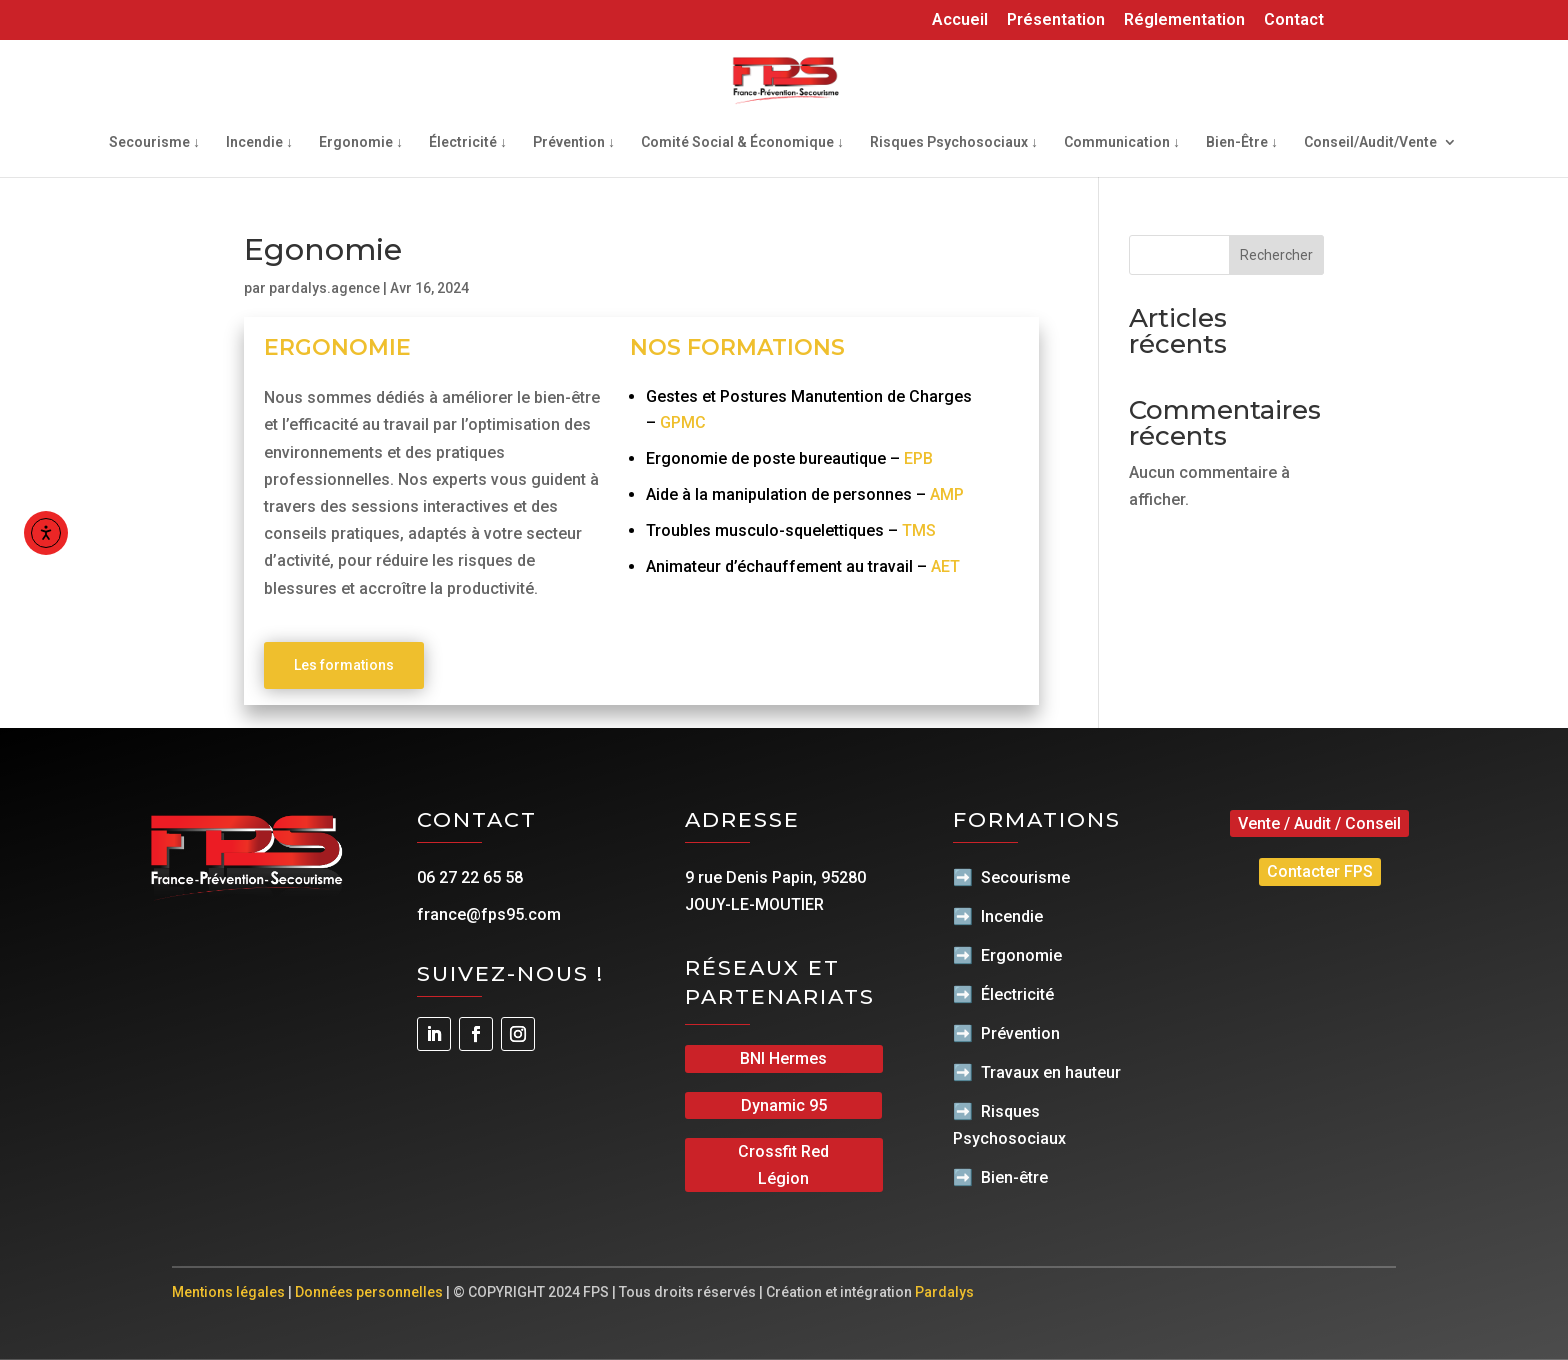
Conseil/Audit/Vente (1370, 142)
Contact (1294, 20)
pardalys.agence (324, 288)
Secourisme (1025, 877)
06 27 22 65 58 (470, 877)
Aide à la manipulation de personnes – (805, 494)
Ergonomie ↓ (361, 142)
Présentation (1056, 20)
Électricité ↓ (468, 142)
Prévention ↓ (574, 142)
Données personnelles (369, 1292)
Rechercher (1276, 255)
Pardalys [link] (944, 1292)
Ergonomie (1021, 955)
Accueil (960, 20)
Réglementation (1184, 20)
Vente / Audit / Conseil (1319, 823)
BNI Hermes (783, 1058)
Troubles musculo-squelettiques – (791, 530)
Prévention (1020, 1033)
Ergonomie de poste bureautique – (789, 458)
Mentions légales (228, 1292)
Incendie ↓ (259, 142)
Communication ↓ (1122, 142)
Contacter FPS (1320, 871)
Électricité (1017, 994)
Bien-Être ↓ (1242, 142)
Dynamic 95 (784, 1105)
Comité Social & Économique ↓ (742, 142)
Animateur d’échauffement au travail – (803, 566)
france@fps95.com (489, 914)
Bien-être (1014, 1177)
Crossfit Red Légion (783, 1165)
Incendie (1012, 916)
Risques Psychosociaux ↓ (954, 142)
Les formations (344, 665)
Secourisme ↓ (154, 142)
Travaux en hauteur (1051, 1072)
